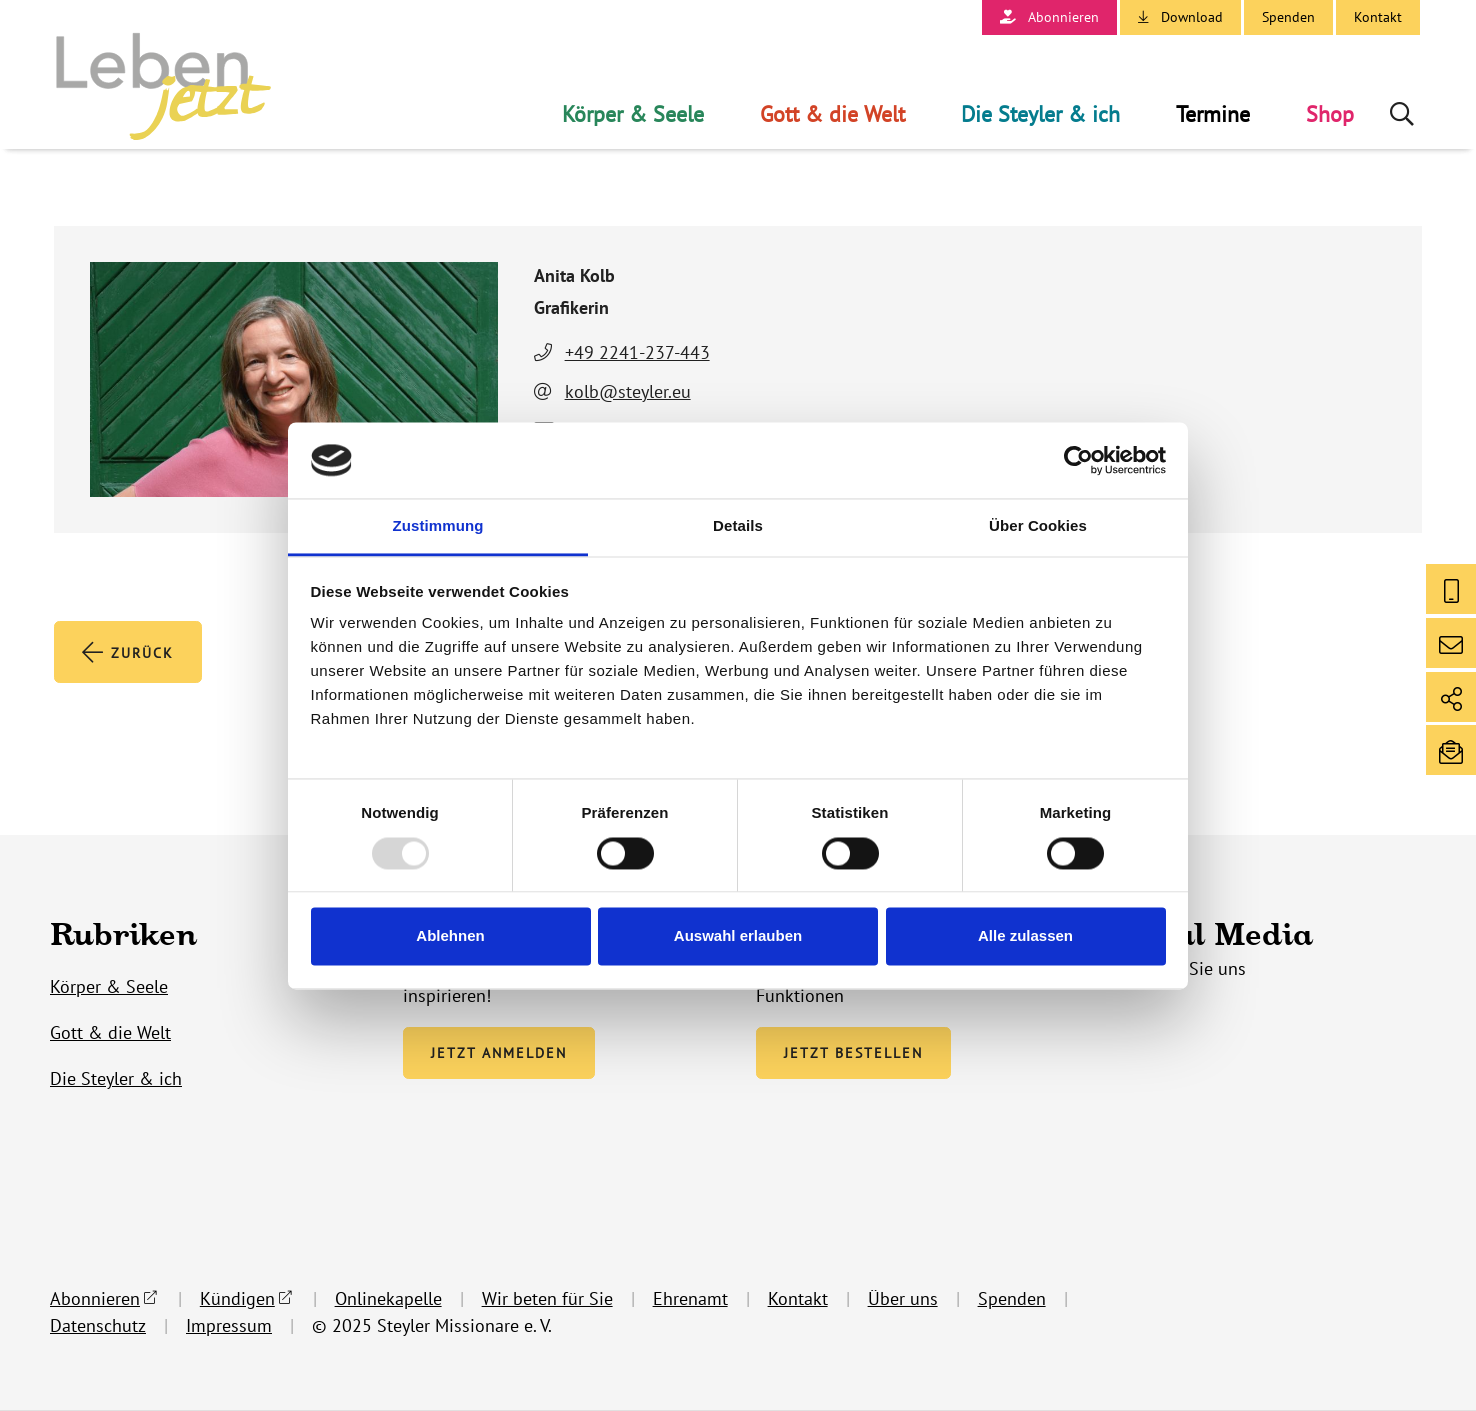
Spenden (1288, 17)
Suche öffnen (1404, 114)
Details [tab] (738, 526)
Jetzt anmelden (499, 1054)
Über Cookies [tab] (1038, 526)
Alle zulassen (1025, 936)
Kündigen (237, 1299)
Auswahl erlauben (738, 936)
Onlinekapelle (388, 1299)
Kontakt (1378, 17)
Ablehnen (450, 936)
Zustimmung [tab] (438, 526)
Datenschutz (98, 1326)
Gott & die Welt (832, 114)
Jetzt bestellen (853, 1054)
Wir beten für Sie (547, 1299)
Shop (1330, 114)
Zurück (128, 653)
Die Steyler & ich (1040, 114)
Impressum (229, 1326)
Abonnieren (1063, 17)
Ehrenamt (690, 1299)
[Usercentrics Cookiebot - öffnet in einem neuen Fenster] (1078, 460)
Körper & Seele (633, 114)
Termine (1213, 114)
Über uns (903, 1299)
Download (1192, 17)
